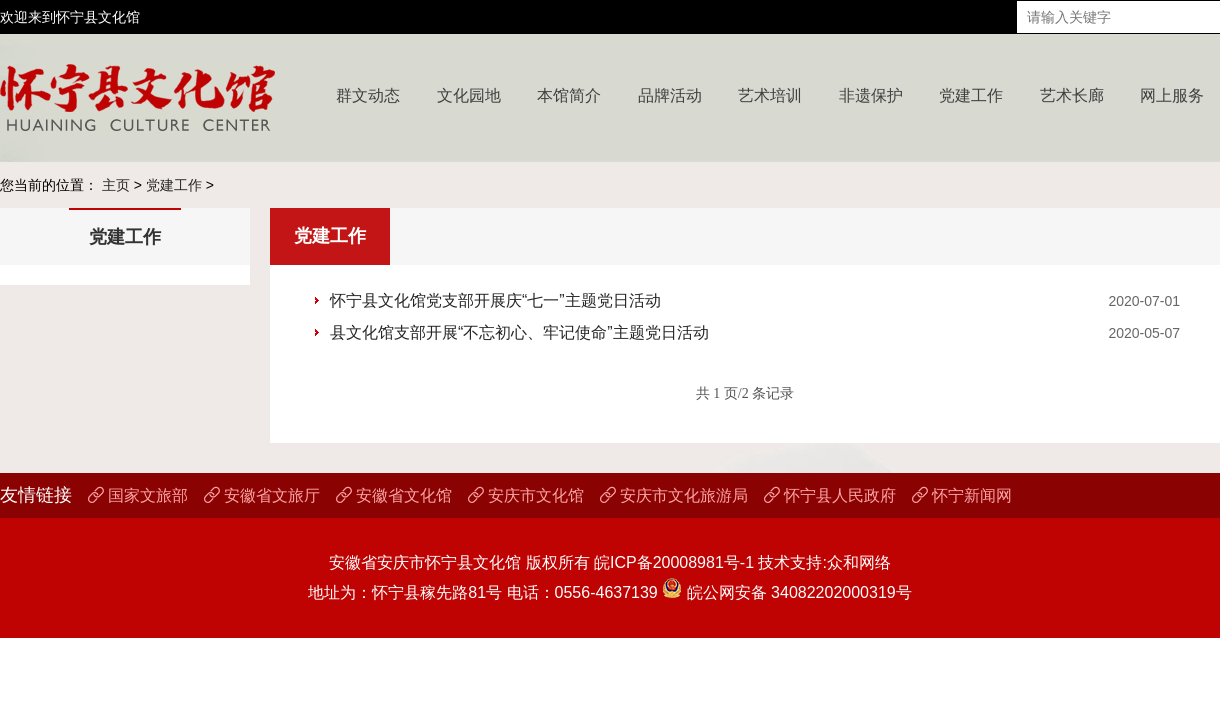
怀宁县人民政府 (830, 495)
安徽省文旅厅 (262, 495)
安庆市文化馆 (526, 495)
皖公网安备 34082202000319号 (786, 592)
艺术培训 (770, 95)
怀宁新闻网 (962, 495)
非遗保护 (871, 95)
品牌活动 (670, 95)
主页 (116, 185)
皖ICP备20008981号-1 (674, 562)
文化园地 (469, 95)
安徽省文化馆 (394, 495)
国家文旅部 (138, 495)
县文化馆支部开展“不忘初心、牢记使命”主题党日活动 (519, 332)
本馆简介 (569, 95)
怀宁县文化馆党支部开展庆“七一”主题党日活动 (495, 300)
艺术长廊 (1072, 95)
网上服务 (1172, 95)
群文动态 (368, 95)
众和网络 (859, 562)
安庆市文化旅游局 (674, 495)
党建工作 (971, 95)
